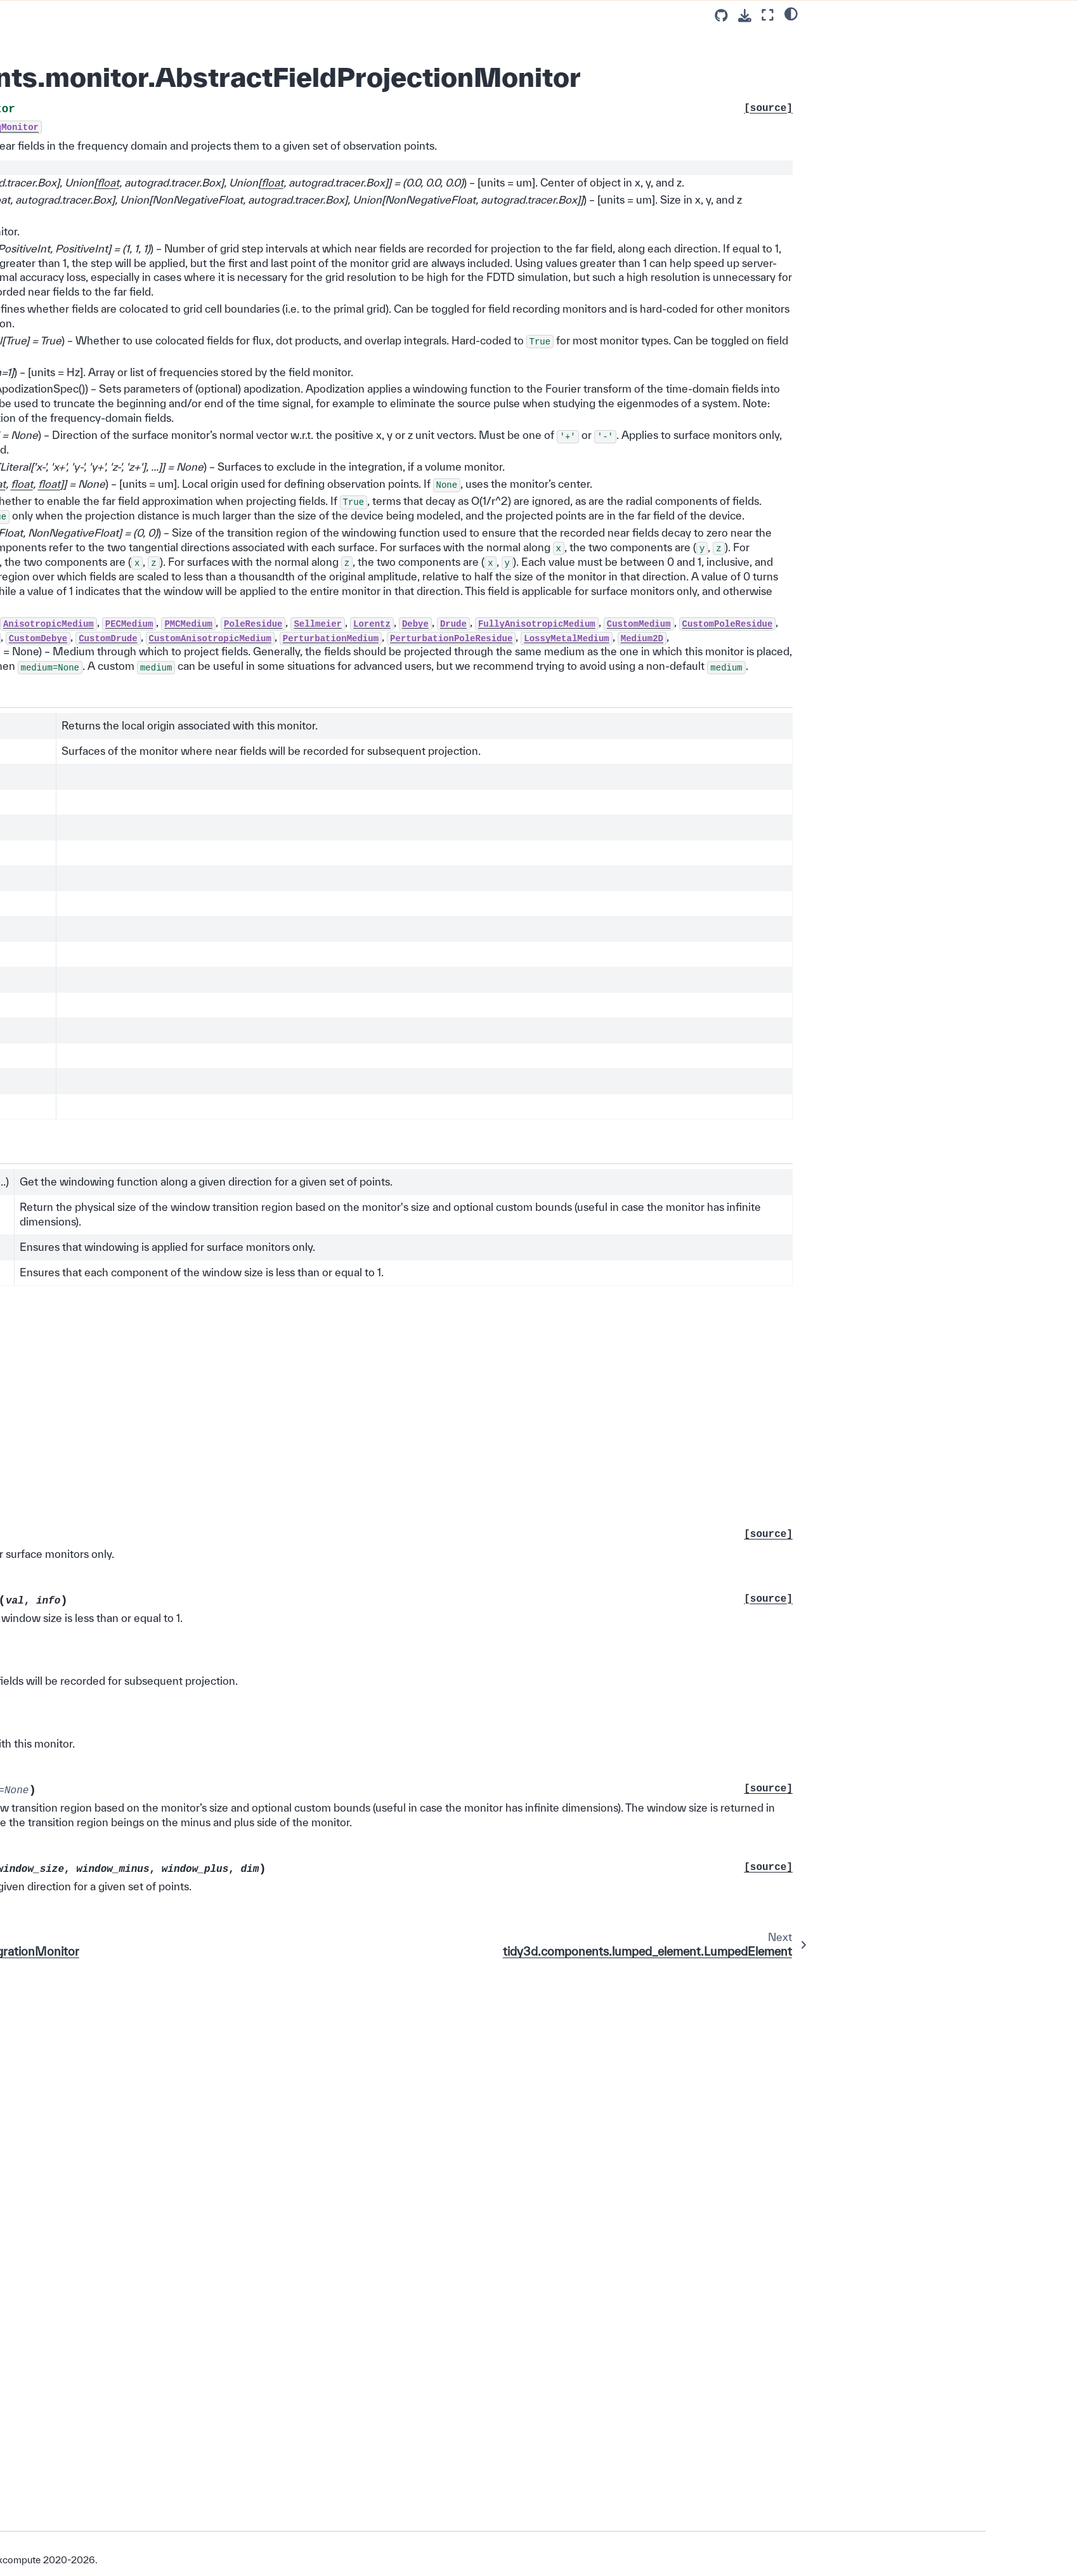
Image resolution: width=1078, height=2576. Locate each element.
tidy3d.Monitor (157, 819)
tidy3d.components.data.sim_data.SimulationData (195, 1244)
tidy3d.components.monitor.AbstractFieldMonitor (194, 937)
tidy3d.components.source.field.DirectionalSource (193, 669)
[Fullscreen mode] (767, 15)
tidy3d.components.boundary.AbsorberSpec (194, 1275)
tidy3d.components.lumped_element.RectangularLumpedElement (194, 1131)
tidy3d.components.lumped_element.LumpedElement (192, 1093)
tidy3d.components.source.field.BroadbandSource (193, 701)
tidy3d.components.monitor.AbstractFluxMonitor (194, 968)
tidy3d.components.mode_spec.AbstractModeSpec (193, 1787)
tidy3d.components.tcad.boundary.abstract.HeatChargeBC (195, 1306)
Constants (139, 42)
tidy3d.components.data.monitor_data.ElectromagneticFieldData (194, 1507)
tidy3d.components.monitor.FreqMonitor (194, 875)
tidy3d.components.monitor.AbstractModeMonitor (194, 1912)
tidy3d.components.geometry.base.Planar (194, 202)
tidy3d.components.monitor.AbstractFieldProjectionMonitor (194, 1062)
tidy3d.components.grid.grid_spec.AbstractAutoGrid (195, 1662)
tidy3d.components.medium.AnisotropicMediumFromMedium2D (195, 451)
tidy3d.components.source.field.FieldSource (193, 576)
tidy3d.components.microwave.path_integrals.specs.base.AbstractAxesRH (194, 1994)
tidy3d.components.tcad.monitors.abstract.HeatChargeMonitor (194, 844)
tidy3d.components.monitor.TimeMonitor (195, 906)
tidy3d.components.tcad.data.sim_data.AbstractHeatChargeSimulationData (195, 2069)
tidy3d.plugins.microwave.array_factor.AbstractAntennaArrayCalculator (195, 2238)
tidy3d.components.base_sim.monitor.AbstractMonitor (193, 1818)
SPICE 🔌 (139, 24)
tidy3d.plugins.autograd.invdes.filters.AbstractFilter (195, 2138)
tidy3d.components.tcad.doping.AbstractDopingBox (193, 2107)
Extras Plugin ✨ (143, 2404)
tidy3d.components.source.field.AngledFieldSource (193, 732)
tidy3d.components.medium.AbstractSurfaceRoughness (195, 1756)
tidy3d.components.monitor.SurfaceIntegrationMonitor (193, 1031)
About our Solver (143, 2459)
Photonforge (134, 2386)
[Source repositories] (721, 15)
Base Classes (148, 79)
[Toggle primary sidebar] (293, 15)
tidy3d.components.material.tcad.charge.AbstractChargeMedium (195, 1694)
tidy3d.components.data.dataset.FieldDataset (195, 1413)
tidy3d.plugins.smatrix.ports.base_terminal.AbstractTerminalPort (194, 2307)
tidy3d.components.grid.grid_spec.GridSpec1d (195, 1168)
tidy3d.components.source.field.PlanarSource (193, 607)
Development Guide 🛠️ (156, 2422)
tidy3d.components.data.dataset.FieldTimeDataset (195, 1444)
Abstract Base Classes (165, 60)
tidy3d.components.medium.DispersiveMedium (195, 389)
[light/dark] (791, 13)
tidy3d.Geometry (163, 97)
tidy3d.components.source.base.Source (195, 545)
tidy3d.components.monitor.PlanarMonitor (194, 1000)
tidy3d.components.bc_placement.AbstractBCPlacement (193, 1600)
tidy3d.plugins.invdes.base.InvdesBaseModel (195, 2169)
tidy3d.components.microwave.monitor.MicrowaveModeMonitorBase (194, 1950)
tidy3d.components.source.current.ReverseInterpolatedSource (194, 794)
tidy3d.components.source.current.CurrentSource (194, 763)
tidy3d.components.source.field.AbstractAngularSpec (193, 2031)
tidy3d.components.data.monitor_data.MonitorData (194, 1538)
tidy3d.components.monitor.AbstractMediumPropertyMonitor (194, 1880)
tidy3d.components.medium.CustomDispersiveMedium (194, 420)
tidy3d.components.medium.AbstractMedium (195, 327)
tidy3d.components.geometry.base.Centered (194, 140)
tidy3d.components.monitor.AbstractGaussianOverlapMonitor (194, 1849)
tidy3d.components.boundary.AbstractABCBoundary (194, 1631)
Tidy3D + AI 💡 (139, 2349)
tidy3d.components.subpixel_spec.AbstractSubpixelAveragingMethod (195, 1344)
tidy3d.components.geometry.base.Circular (194, 171)
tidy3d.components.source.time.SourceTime (193, 482)
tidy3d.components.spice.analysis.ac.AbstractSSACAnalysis (195, 1569)
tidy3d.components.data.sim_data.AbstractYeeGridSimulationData (195, 1206)
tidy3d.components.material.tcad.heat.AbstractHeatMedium (195, 1725)
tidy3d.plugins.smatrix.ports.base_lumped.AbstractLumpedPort (193, 2275)
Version (129, 2511)
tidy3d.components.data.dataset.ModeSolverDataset (195, 1475)
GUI (117, 2368)
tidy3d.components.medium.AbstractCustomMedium (195, 358)
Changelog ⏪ (138, 2440)
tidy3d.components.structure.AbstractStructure (193, 295)
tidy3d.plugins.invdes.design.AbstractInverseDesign (195, 2201)
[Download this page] (745, 15)
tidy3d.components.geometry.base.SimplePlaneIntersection (194, 233)
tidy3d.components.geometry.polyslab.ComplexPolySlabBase (195, 264)
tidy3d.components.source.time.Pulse (193, 514)
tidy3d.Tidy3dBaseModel (179, 115)
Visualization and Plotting (170, 2332)
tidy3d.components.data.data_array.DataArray (194, 1382)
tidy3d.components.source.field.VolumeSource (193, 638)
